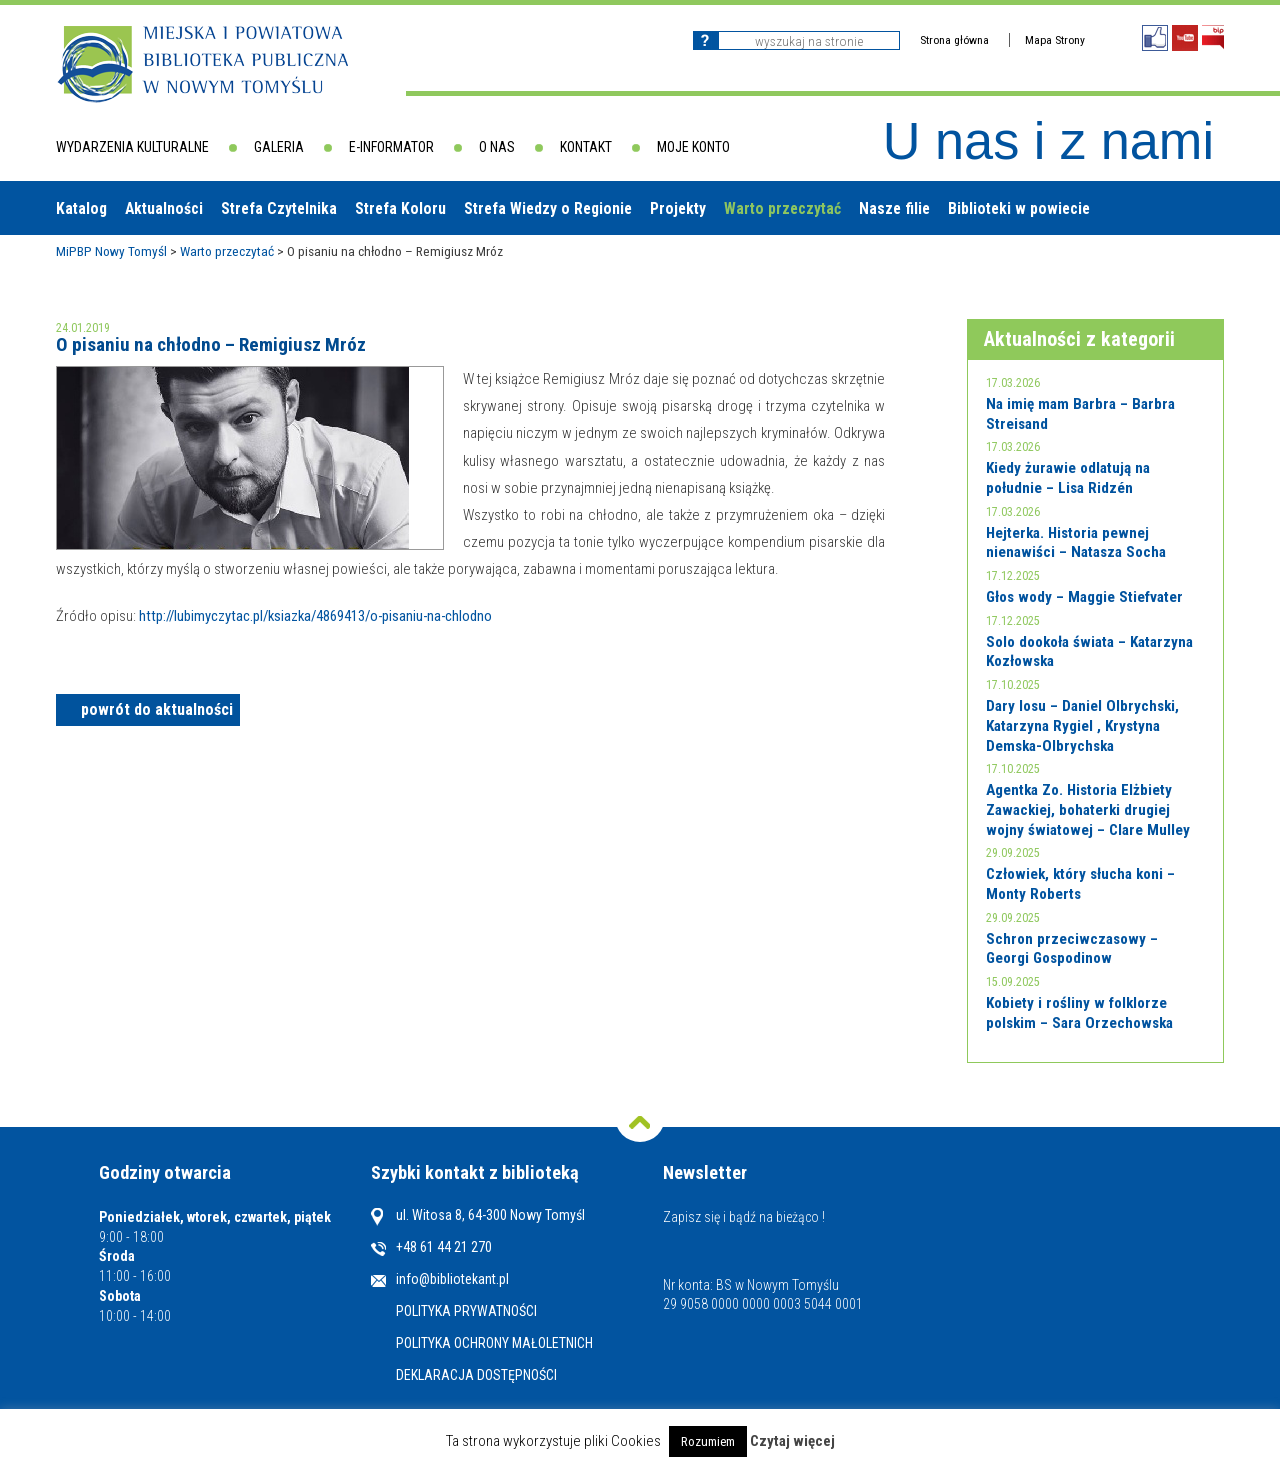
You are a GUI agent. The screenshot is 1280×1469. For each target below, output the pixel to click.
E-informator (391, 147)
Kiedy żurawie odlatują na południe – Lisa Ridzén (1068, 478)
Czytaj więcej (792, 1441)
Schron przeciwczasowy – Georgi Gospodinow (1072, 949)
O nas (497, 147)
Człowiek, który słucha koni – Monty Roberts (1080, 884)
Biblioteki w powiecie (1019, 208)
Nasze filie (894, 208)
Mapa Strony (1055, 40)
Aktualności (164, 208)
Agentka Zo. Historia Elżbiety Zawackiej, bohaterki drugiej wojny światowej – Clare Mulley (1088, 809)
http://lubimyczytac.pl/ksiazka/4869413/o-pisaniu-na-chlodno (315, 616)
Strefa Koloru (400, 208)
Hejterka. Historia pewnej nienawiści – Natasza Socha (1076, 543)
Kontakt (586, 147)
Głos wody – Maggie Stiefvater (1084, 597)
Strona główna (954, 40)
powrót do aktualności (157, 709)
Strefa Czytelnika (279, 208)
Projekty (678, 208)
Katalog (81, 208)
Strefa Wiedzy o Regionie (548, 208)
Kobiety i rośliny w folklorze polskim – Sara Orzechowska (1079, 1013)
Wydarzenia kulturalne (132, 147)
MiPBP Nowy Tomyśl (111, 251)
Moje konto (693, 147)
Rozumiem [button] (708, 1441)
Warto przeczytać (782, 208)
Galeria (279, 147)
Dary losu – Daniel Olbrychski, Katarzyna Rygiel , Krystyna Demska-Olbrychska (1082, 725)
